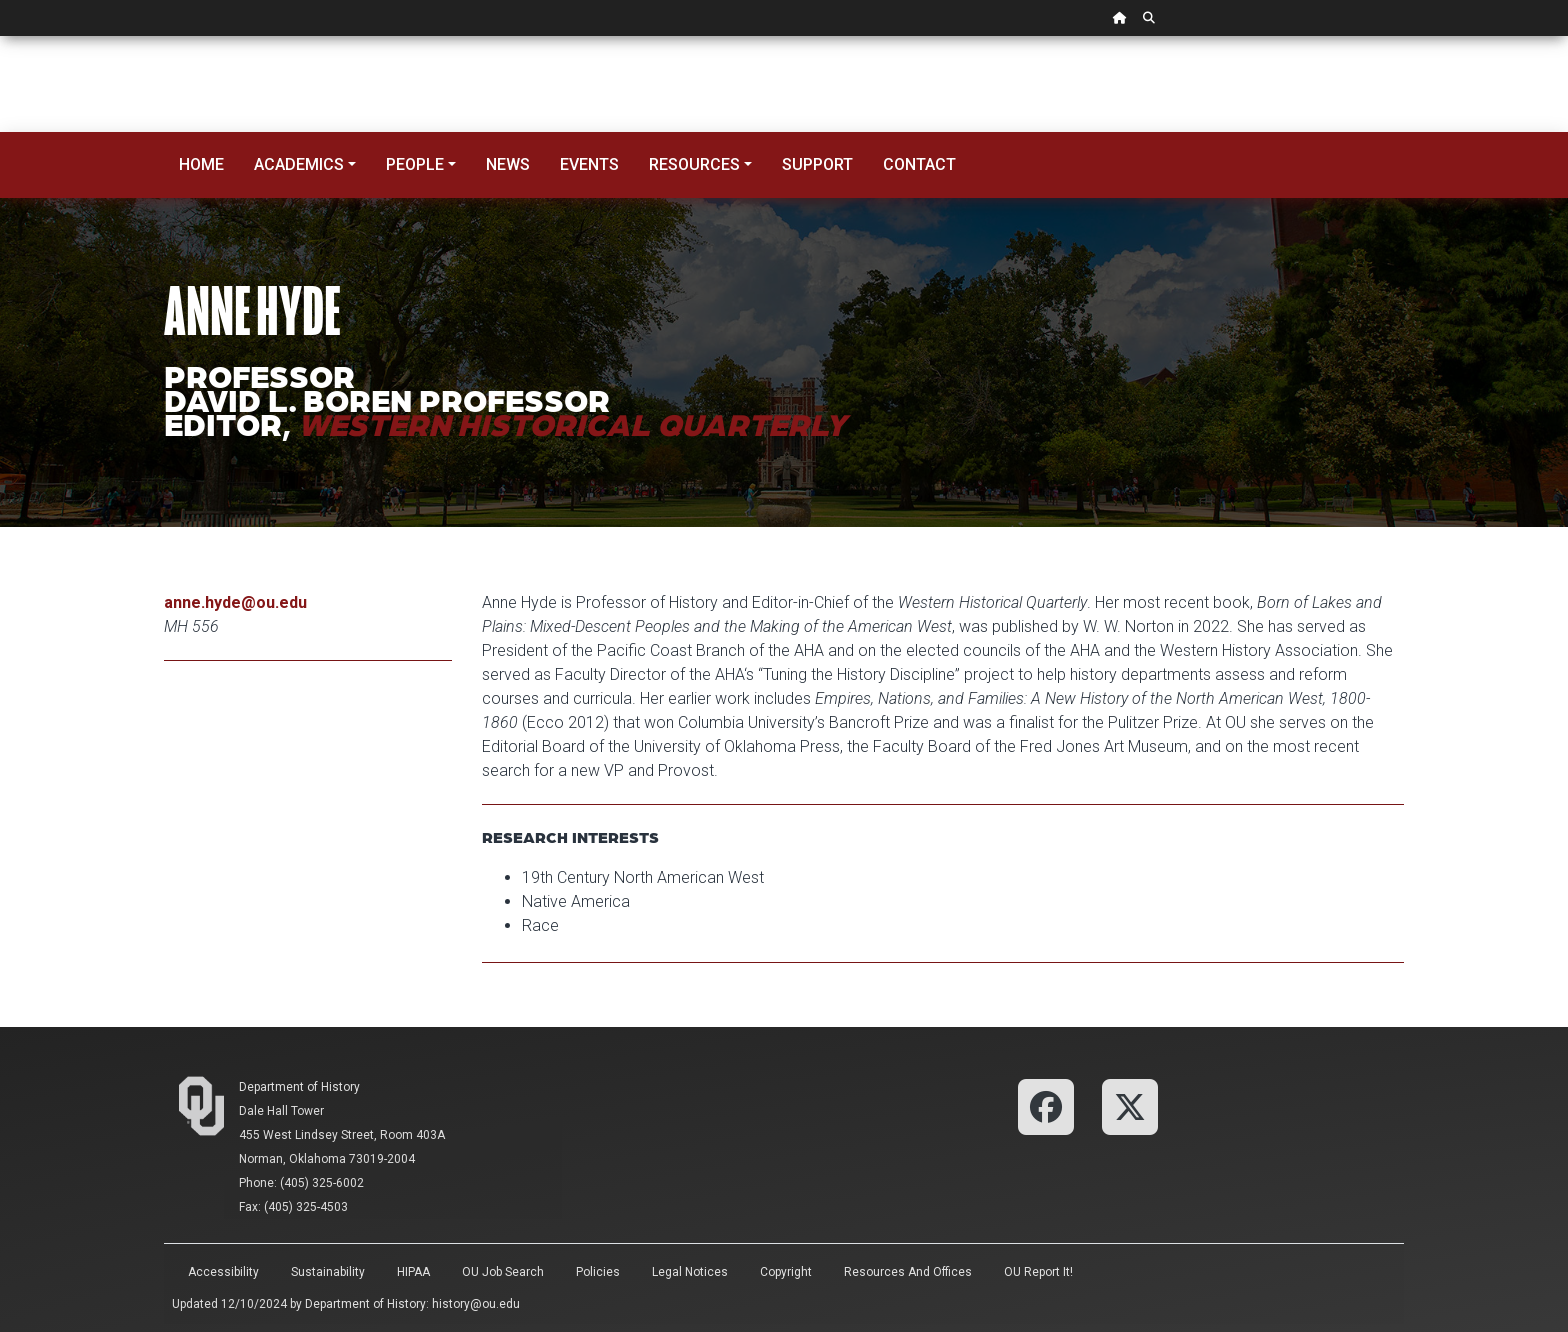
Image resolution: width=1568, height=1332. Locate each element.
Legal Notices (690, 1272)
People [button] (415, 164)
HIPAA (413, 1272)
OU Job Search (503, 1272)
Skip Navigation (0, 36)
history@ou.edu (476, 1304)
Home (201, 164)
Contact (919, 164)
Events (589, 164)
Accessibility (223, 1272)
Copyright (786, 1272)
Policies (598, 1272)
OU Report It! (1038, 1272)
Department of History (299, 1087)
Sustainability (328, 1272)
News (508, 164)
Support (817, 164)
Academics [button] (299, 164)
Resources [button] (694, 164)
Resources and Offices (908, 1272)
